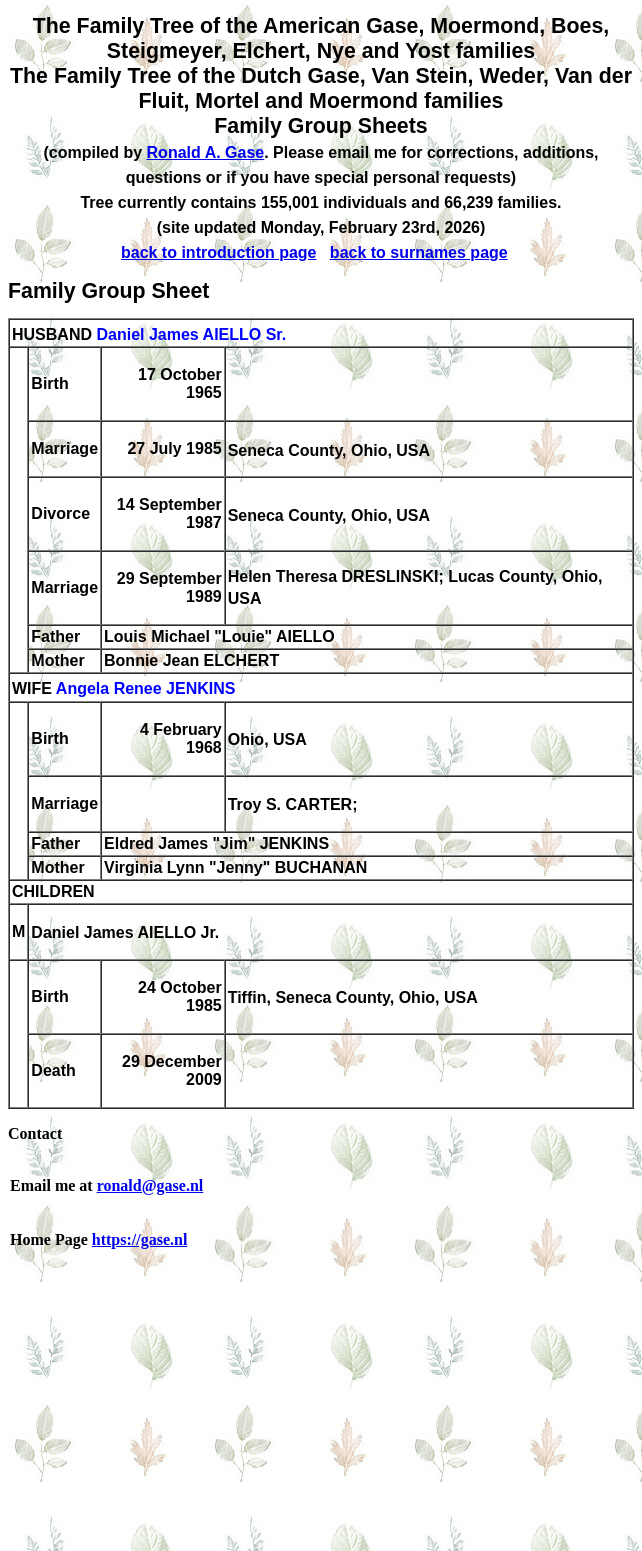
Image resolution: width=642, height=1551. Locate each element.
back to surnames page (419, 252)
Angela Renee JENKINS (146, 689)
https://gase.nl (140, 1239)
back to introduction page (219, 252)
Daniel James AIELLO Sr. (191, 334)
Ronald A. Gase (206, 152)
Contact (35, 1133)
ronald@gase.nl (150, 1185)
